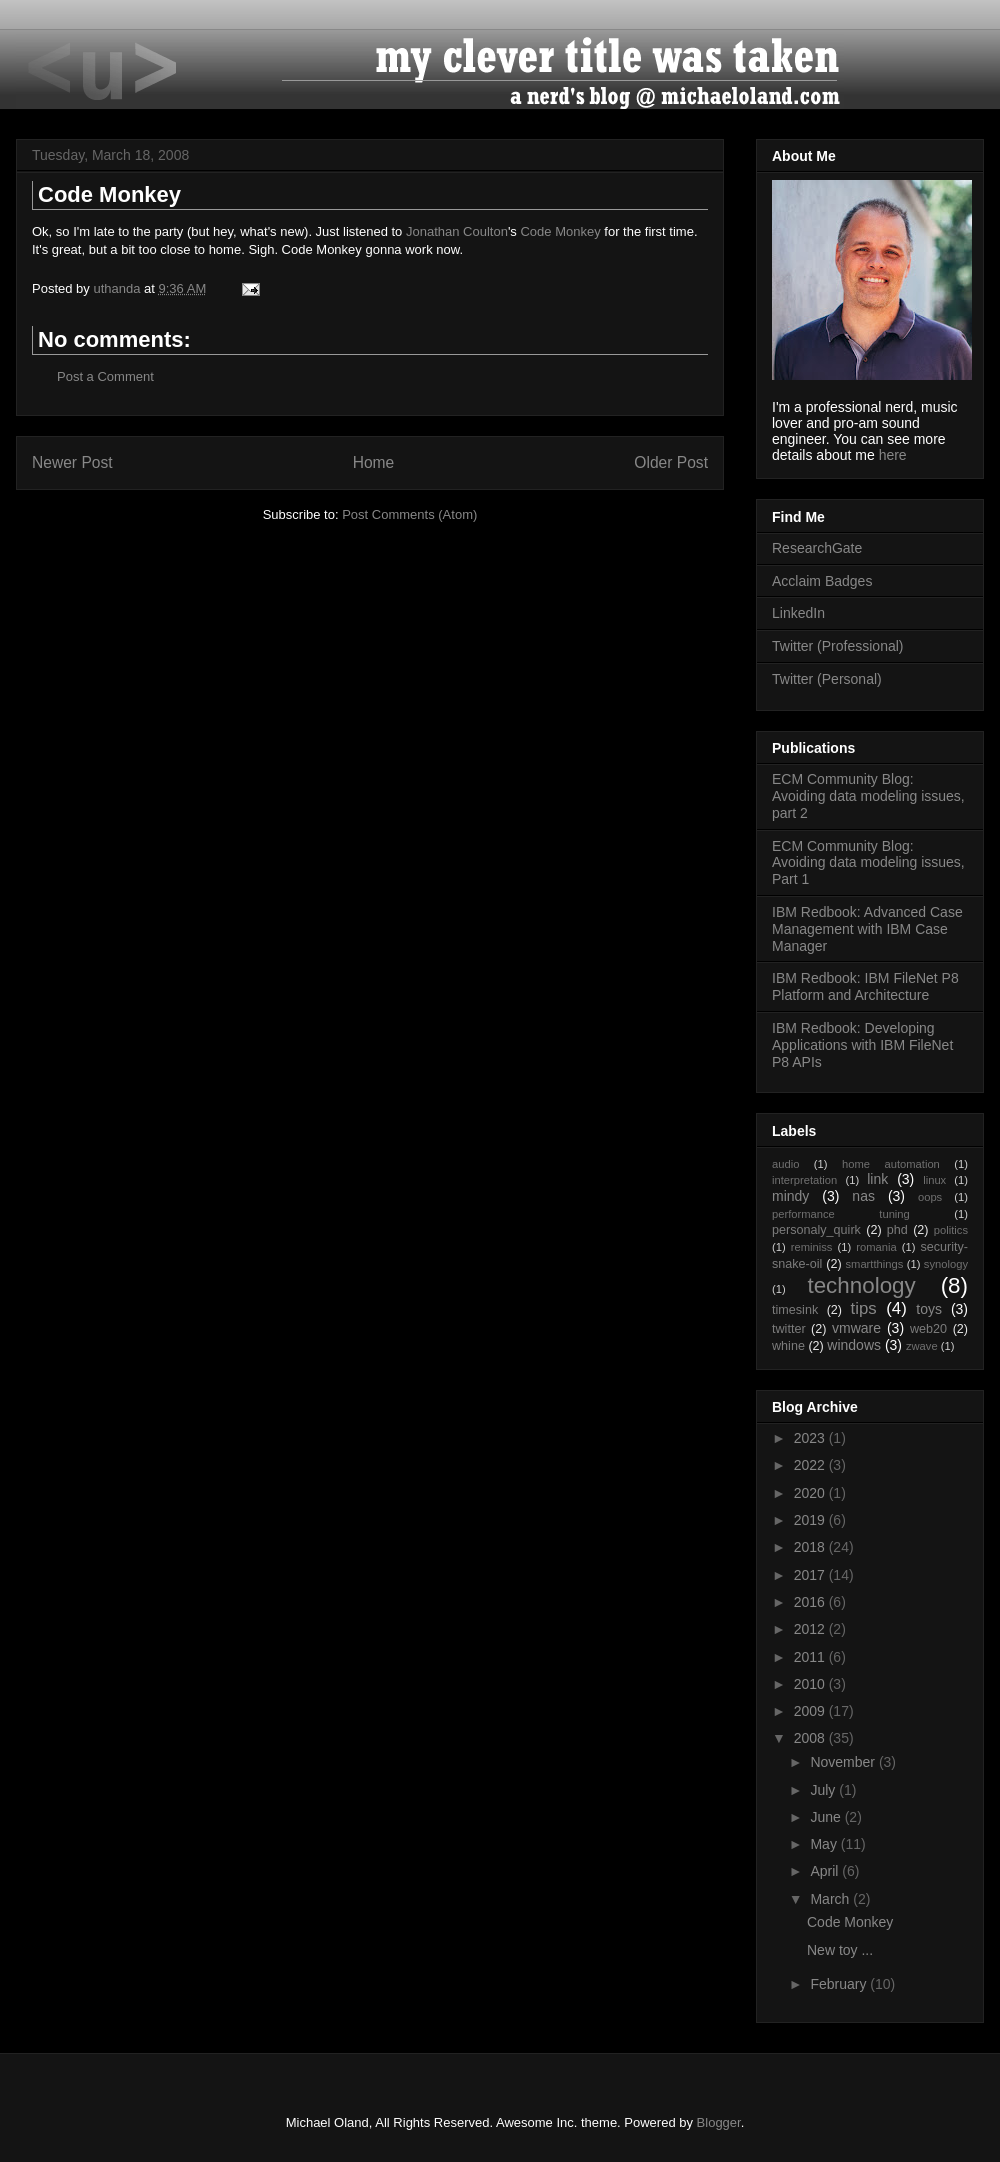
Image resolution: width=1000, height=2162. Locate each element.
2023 (811, 1438)
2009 (811, 1711)
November (844, 1762)
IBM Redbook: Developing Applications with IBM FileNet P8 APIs (862, 1045)
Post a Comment (105, 376)
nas (863, 1196)
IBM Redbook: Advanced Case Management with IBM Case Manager (867, 929)
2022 (811, 1465)
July (824, 1790)
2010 (811, 1684)
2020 (811, 1493)
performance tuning (841, 1214)
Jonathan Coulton (457, 231)
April (826, 1871)
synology (946, 1264)
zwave (922, 1346)
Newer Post (72, 462)
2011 (811, 1657)
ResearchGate (817, 548)
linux (934, 1180)
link (877, 1179)
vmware (856, 1328)
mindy (790, 1196)
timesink (795, 1310)
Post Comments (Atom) (409, 514)
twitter (789, 1329)
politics (951, 1230)
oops (930, 1197)
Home (374, 462)
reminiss (812, 1247)
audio (785, 1164)
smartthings (874, 1264)
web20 (928, 1329)
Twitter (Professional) (837, 646)
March (831, 1899)
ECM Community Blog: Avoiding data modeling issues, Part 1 (868, 863)
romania (876, 1247)
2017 (811, 1575)
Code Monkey (560, 231)
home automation (891, 1164)
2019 (811, 1520)
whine (788, 1346)
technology (861, 1285)
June (827, 1817)
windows (854, 1345)
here (893, 455)
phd (897, 1230)
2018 (811, 1547)
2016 (811, 1602)
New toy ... (840, 1950)
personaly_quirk (816, 1230)
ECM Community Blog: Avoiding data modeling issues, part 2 (868, 796)
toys (929, 1309)
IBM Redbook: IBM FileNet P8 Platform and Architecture (865, 986)
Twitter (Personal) (827, 679)
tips (864, 1308)
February (840, 1984)
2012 (811, 1629)
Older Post (671, 462)
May (825, 1844)
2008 (811, 1738)
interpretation (804, 1180)
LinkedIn (798, 613)
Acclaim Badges (822, 581)
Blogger (719, 2122)
